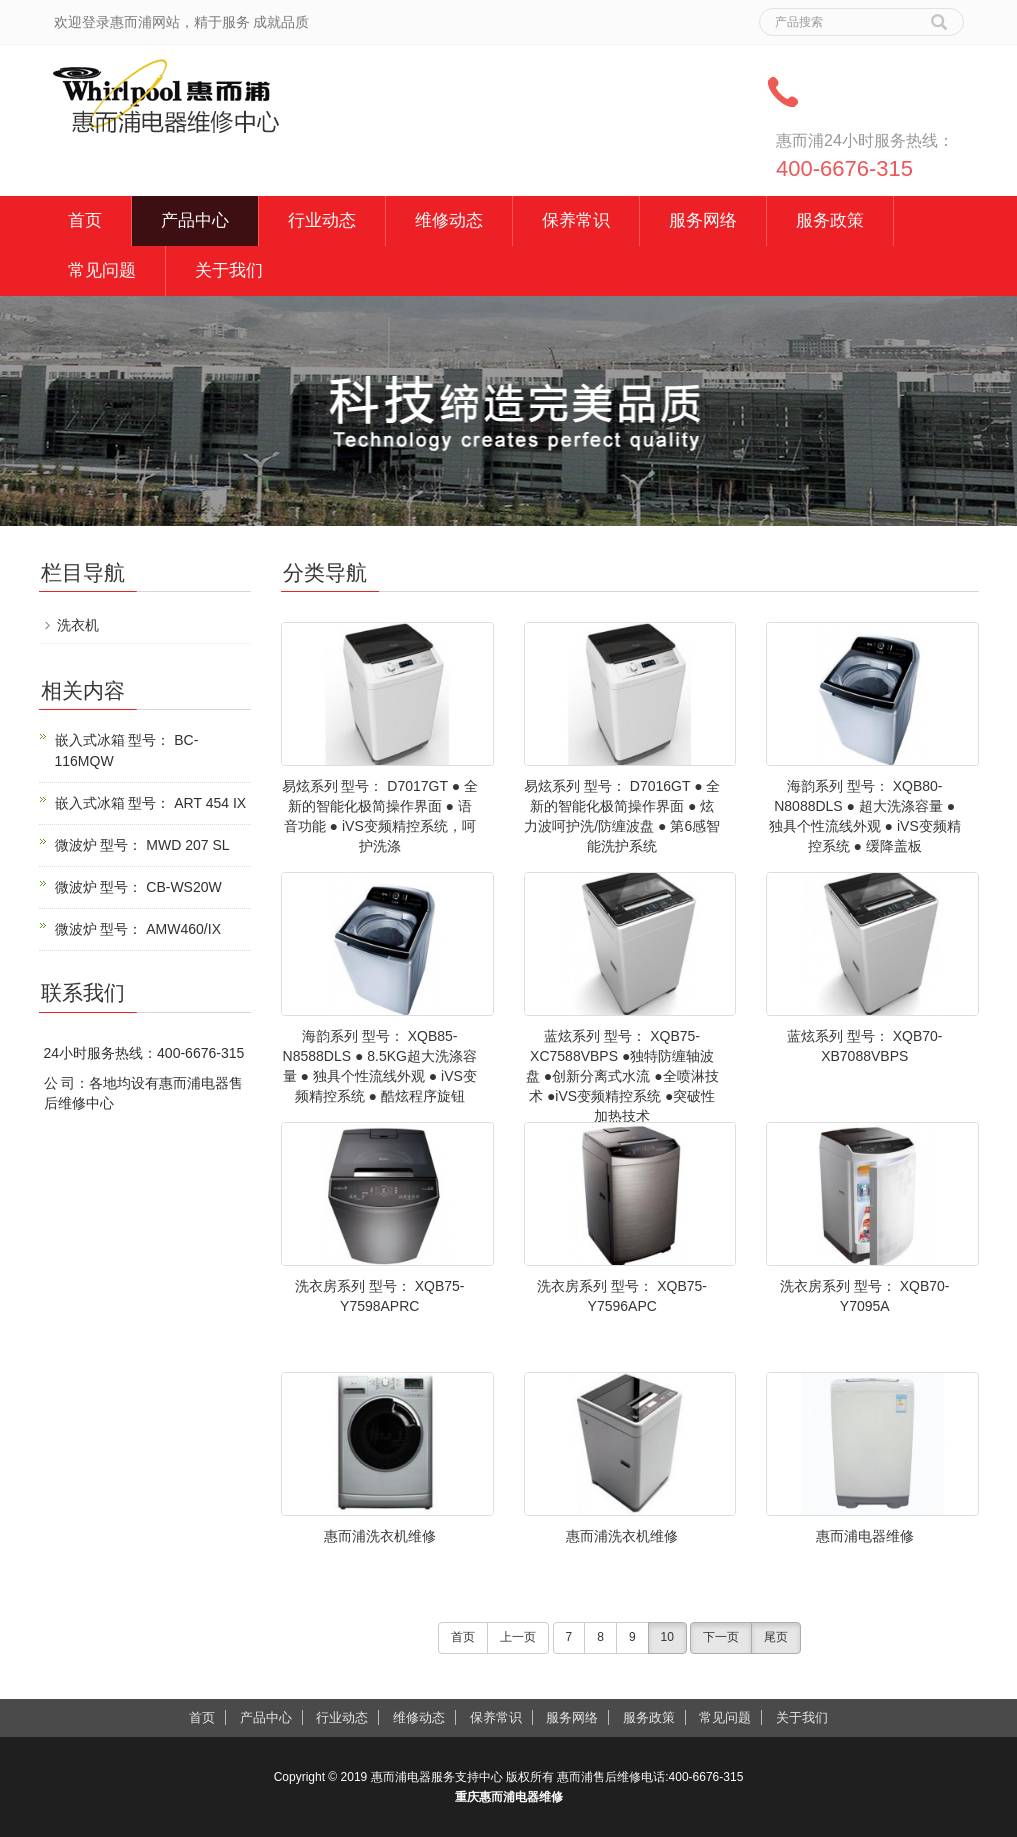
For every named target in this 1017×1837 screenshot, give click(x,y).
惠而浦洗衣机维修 (380, 1536)
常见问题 (102, 270)
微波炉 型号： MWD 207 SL (142, 845)
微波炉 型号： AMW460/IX (138, 929)
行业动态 (322, 220)
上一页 (518, 1637)
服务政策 (830, 220)
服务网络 (703, 220)
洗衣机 (78, 625)
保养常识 (576, 220)
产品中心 (195, 220)
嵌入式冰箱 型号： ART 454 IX (151, 803)
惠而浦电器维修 (865, 1536)
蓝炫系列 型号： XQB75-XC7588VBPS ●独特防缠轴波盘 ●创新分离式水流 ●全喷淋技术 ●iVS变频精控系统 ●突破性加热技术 (622, 1076)
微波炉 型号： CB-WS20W (138, 887)
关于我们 (229, 270)
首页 (85, 220)
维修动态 (449, 220)
